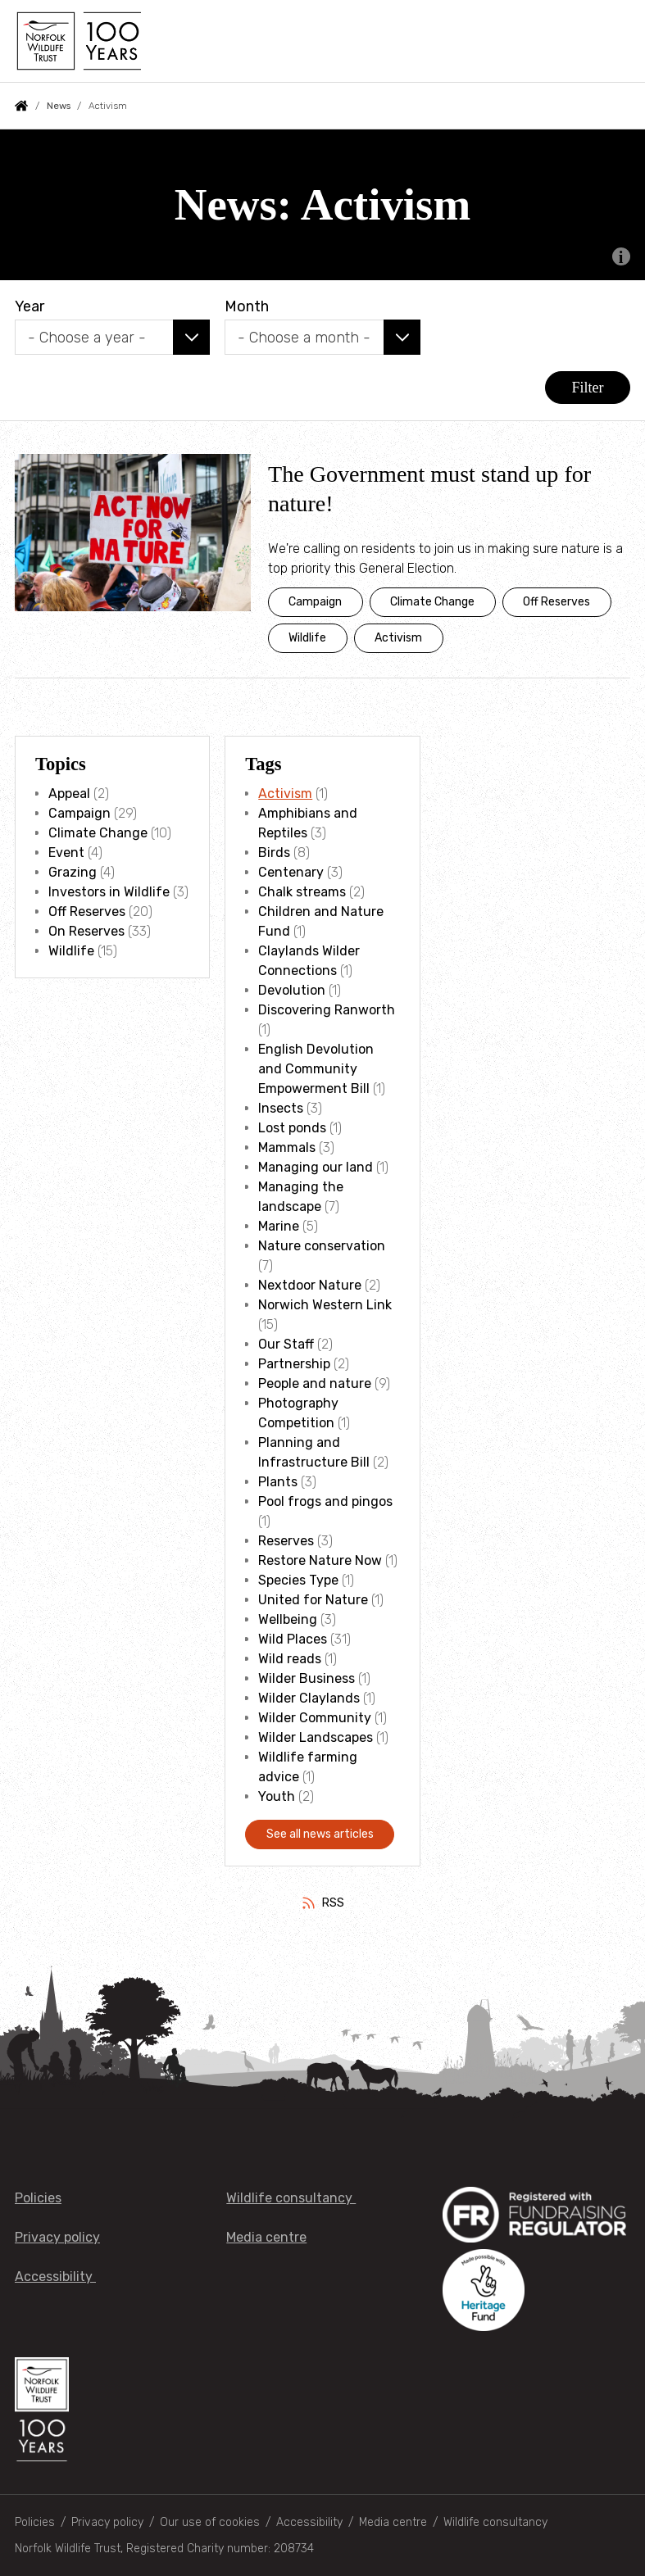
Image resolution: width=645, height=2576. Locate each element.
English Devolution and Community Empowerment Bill (316, 1068)
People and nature (314, 1383)
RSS (332, 1903)
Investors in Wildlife (109, 892)
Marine (278, 1226)
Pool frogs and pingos (325, 1501)
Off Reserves (556, 602)
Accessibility (55, 2276)
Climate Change (432, 602)
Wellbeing (287, 1619)
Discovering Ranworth (326, 1010)
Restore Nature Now (320, 1560)
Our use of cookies (210, 2522)
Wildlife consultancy (291, 2198)
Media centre (266, 2237)
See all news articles (320, 1834)
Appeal (69, 793)
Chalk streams (302, 892)
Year (29, 306)
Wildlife (307, 638)
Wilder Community (314, 1718)
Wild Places (292, 1639)
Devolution (291, 990)
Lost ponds (292, 1128)
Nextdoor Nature (309, 1285)
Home (21, 105)
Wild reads (289, 1659)
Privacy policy (57, 2237)
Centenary (291, 872)
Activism (398, 638)
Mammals (287, 1147)
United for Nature (313, 1600)
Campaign (315, 602)
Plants (278, 1482)
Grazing (72, 872)
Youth (276, 1796)
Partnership (294, 1364)
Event (66, 852)
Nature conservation (321, 1246)
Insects (280, 1108)
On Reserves (86, 931)
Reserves (286, 1541)
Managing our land (315, 1167)
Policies (38, 2198)
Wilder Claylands (309, 1698)
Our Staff (286, 1344)
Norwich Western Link (325, 1305)
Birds (274, 852)
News (58, 105)
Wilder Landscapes (315, 1737)
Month (247, 306)
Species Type (298, 1580)
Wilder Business (306, 1678)
